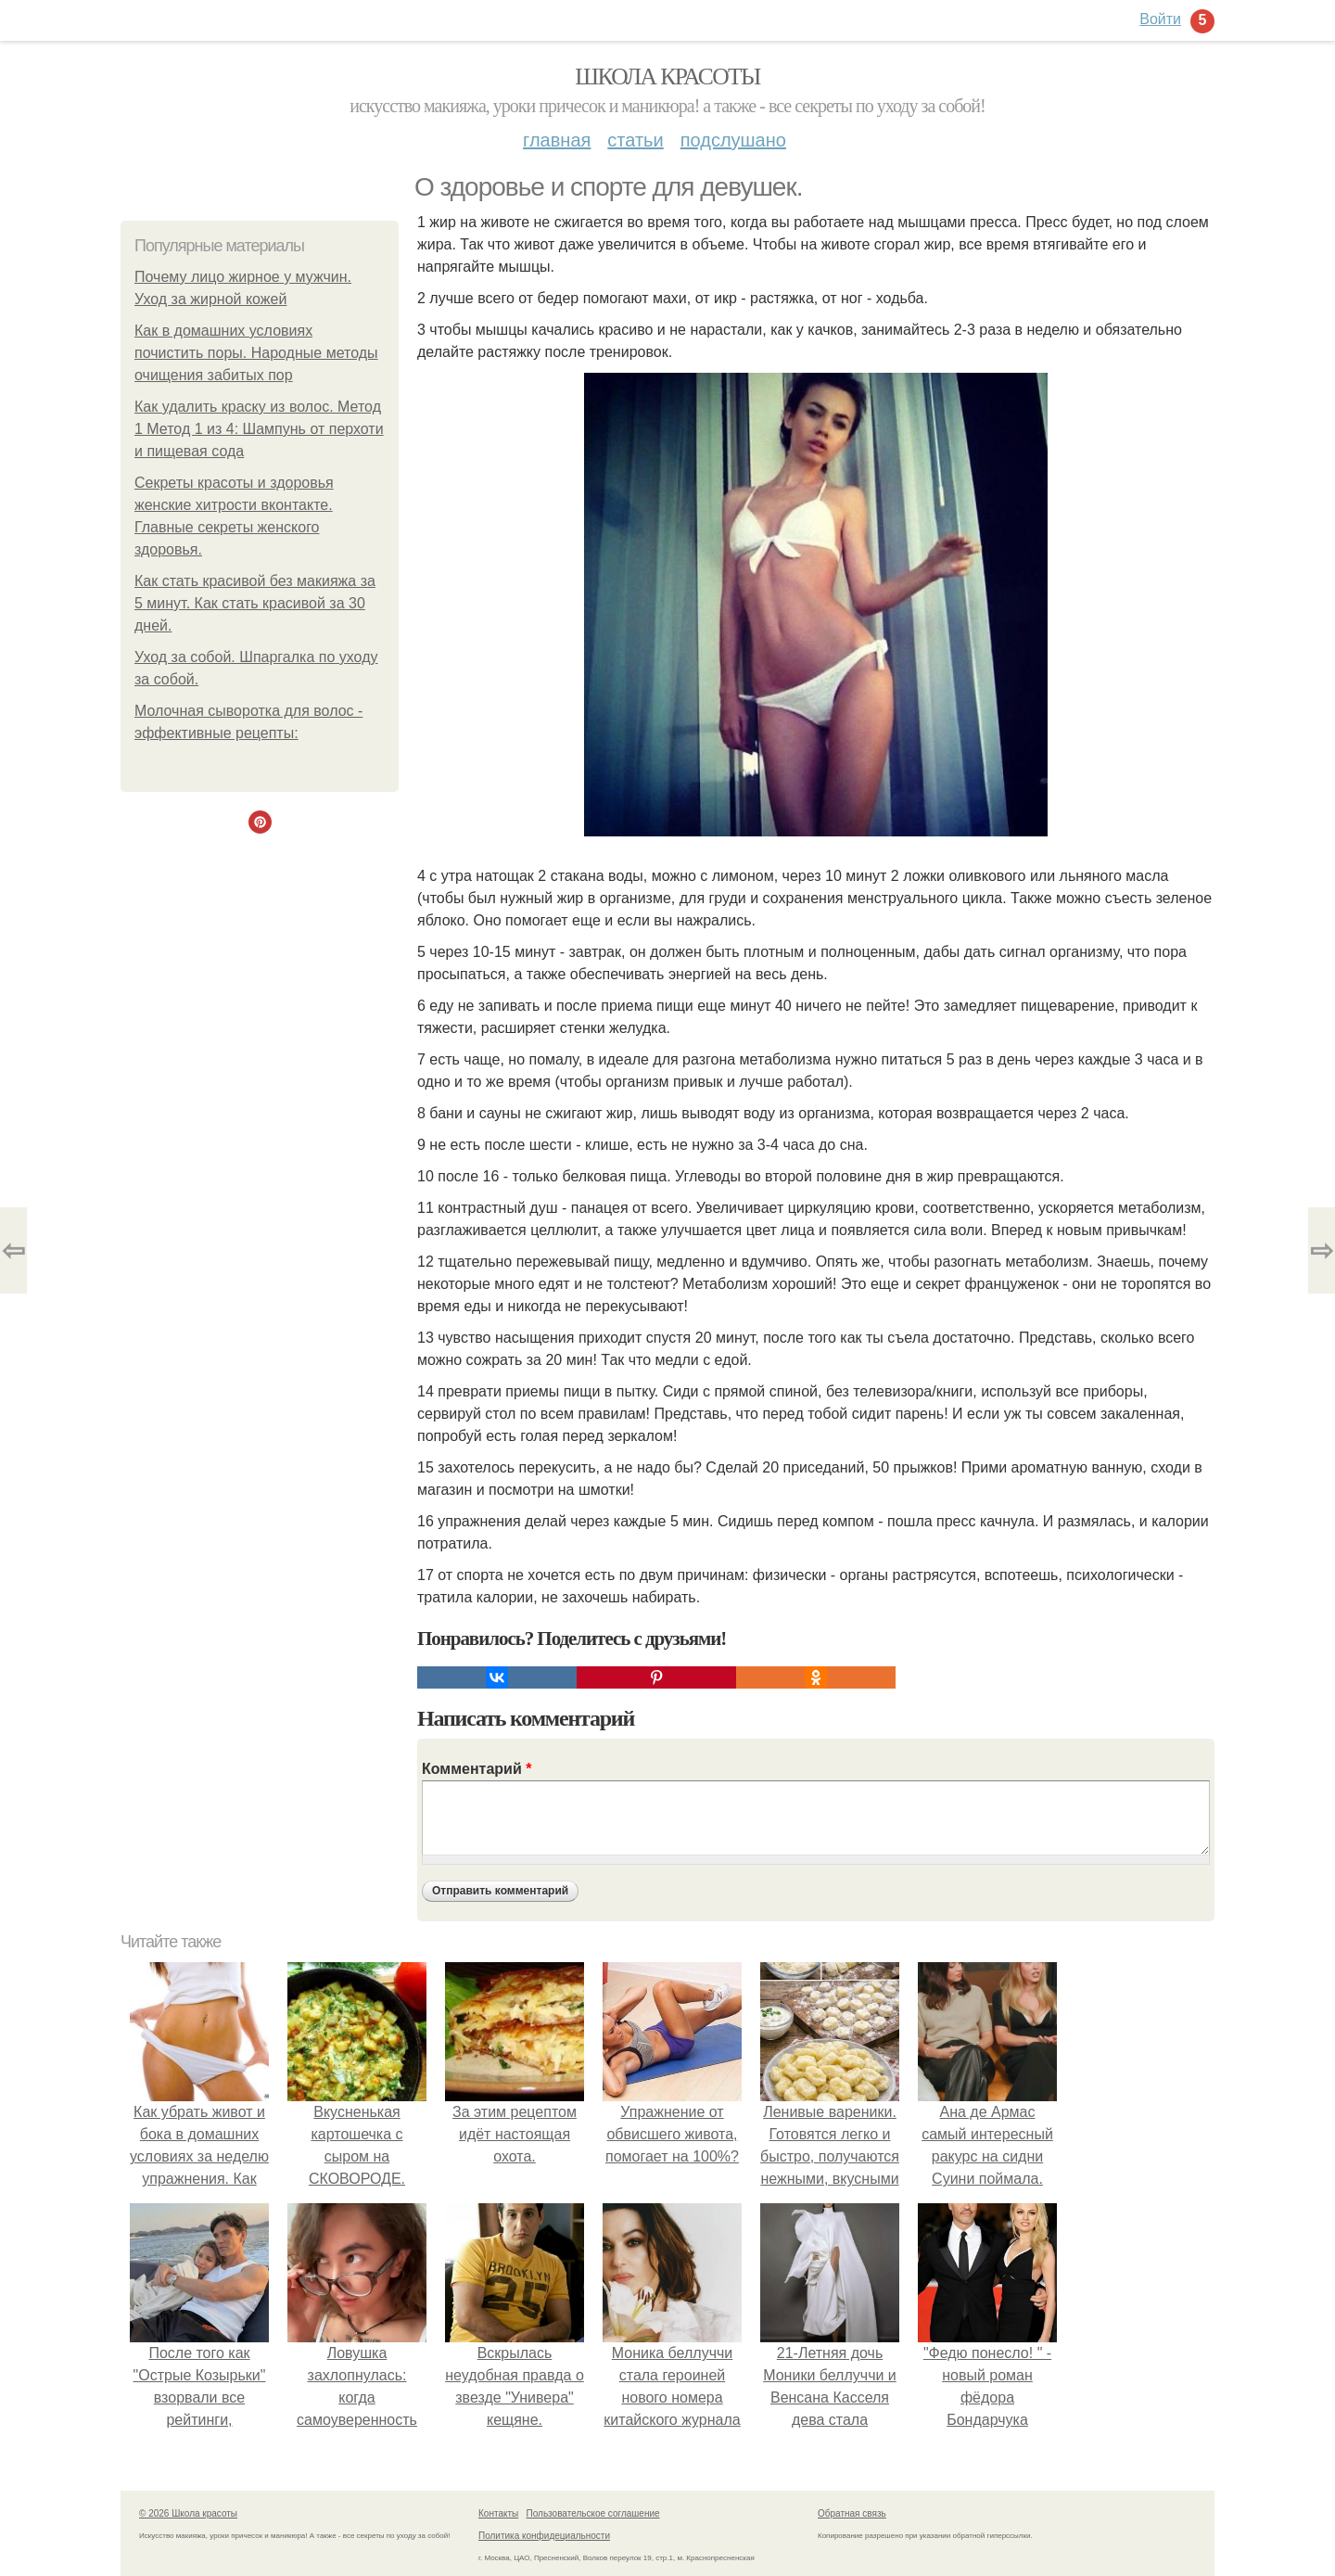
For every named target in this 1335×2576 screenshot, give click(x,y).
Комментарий (476, 1769)
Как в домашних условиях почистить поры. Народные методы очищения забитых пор (256, 353)
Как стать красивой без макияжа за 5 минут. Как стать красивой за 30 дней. (254, 603)
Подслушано (733, 140)
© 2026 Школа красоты (188, 2513)
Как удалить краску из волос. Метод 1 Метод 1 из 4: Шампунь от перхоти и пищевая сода (259, 429)
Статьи (635, 140)
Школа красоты (667, 76)
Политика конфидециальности (544, 2536)
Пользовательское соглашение (593, 2513)
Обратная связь (852, 2513)
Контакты (498, 2513)
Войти (1160, 19)
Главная (557, 140)
